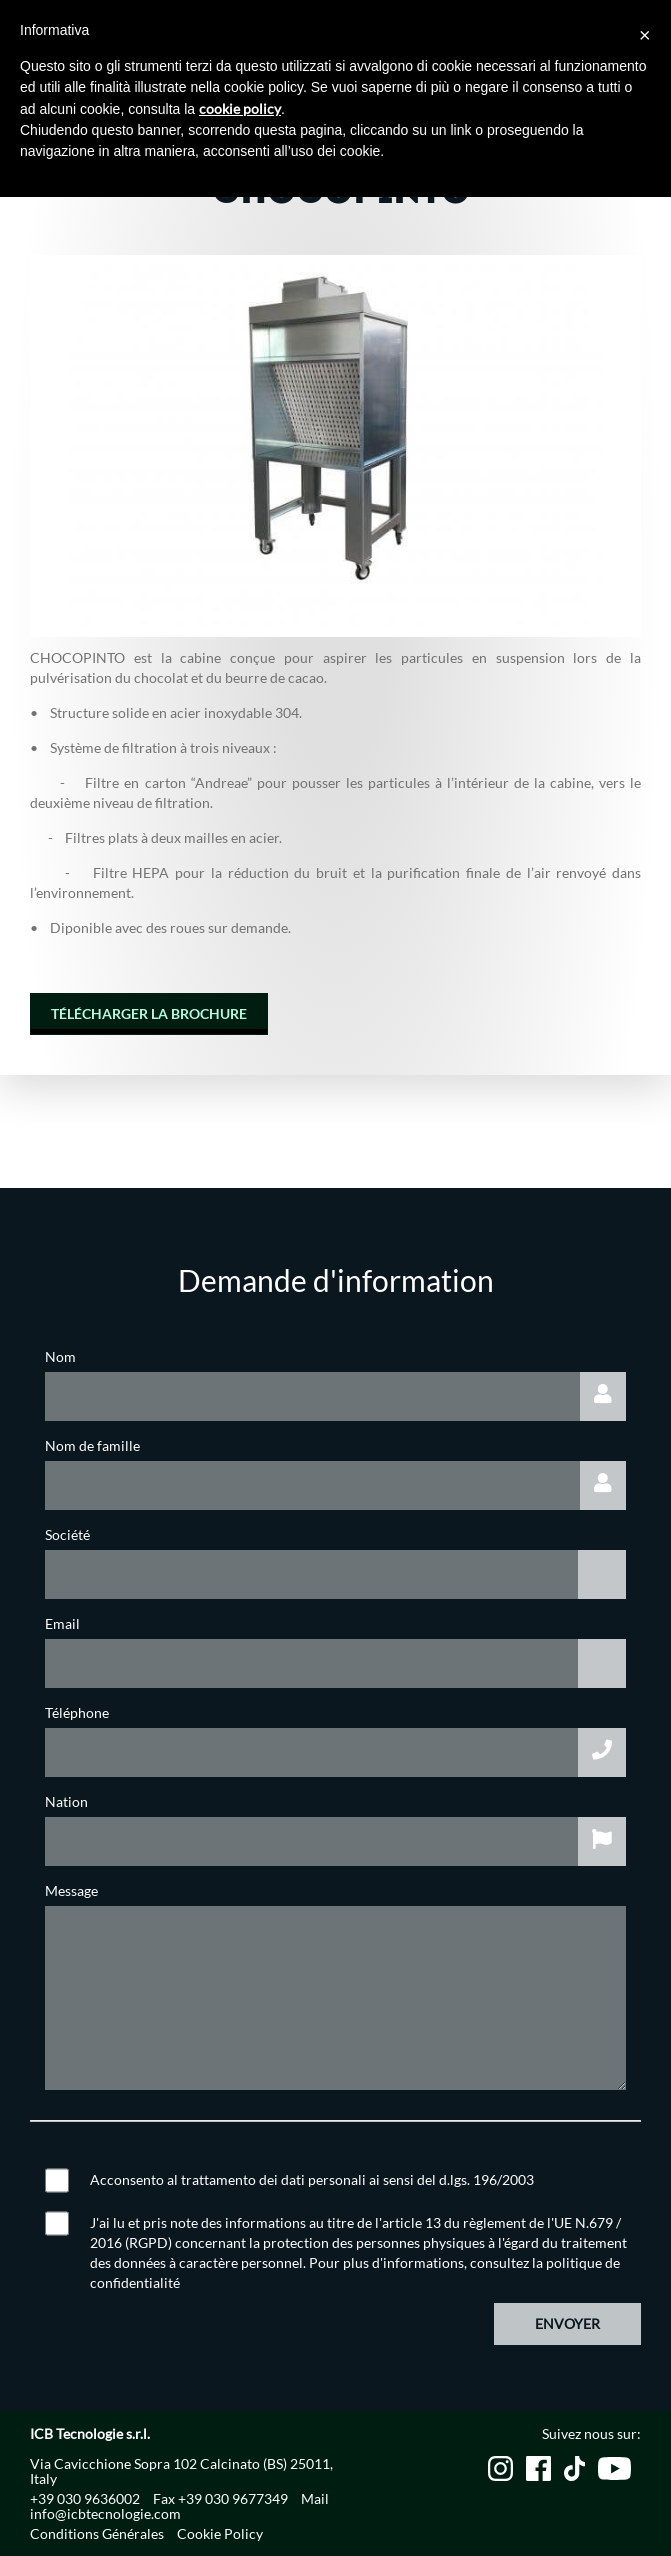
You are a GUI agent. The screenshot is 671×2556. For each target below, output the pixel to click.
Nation (66, 1801)
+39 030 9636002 (85, 2498)
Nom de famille (92, 1445)
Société (67, 1534)
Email (62, 1623)
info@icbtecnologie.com (105, 2513)
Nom (60, 1356)
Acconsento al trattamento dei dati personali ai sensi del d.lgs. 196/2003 (312, 2179)
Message (71, 1890)
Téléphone (77, 1712)
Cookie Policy (220, 2533)
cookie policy (240, 108)
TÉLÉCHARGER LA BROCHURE (149, 1013)
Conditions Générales (97, 2533)
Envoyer (567, 2323)
